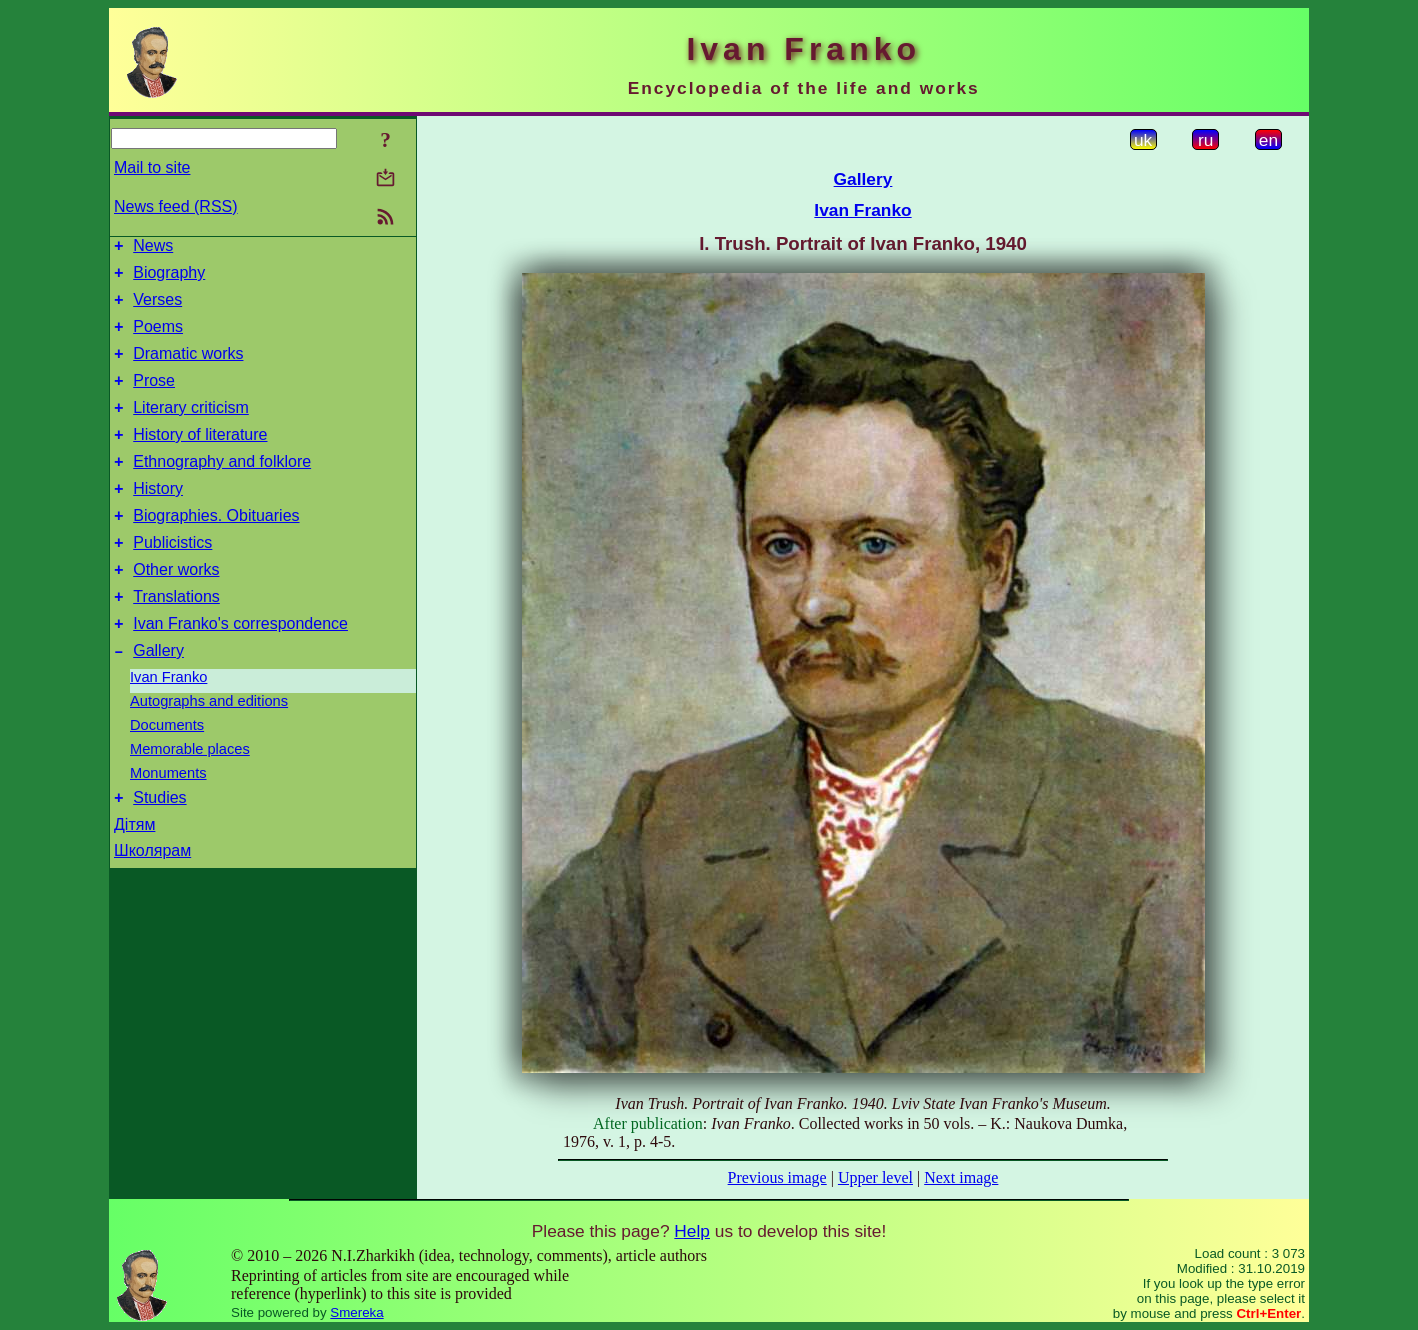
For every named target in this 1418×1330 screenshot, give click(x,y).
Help (692, 1231)
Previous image (777, 1177)
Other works (176, 608)
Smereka (356, 1312)
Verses (157, 308)
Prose (154, 398)
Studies (159, 848)
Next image (961, 1177)
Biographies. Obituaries (216, 548)
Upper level (875, 1177)
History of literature (200, 458)
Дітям (134, 875)
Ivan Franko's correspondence (240, 668)
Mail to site (152, 167)
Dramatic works (188, 368)
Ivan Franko (168, 725)
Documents (167, 773)
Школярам (152, 901)
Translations (176, 638)
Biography (169, 278)
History (158, 518)
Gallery (158, 698)
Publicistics (172, 578)
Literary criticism (191, 428)
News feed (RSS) (176, 206)
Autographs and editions (209, 749)
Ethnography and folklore (222, 488)
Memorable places (190, 797)
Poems (158, 338)
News (153, 248)
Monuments (168, 821)
